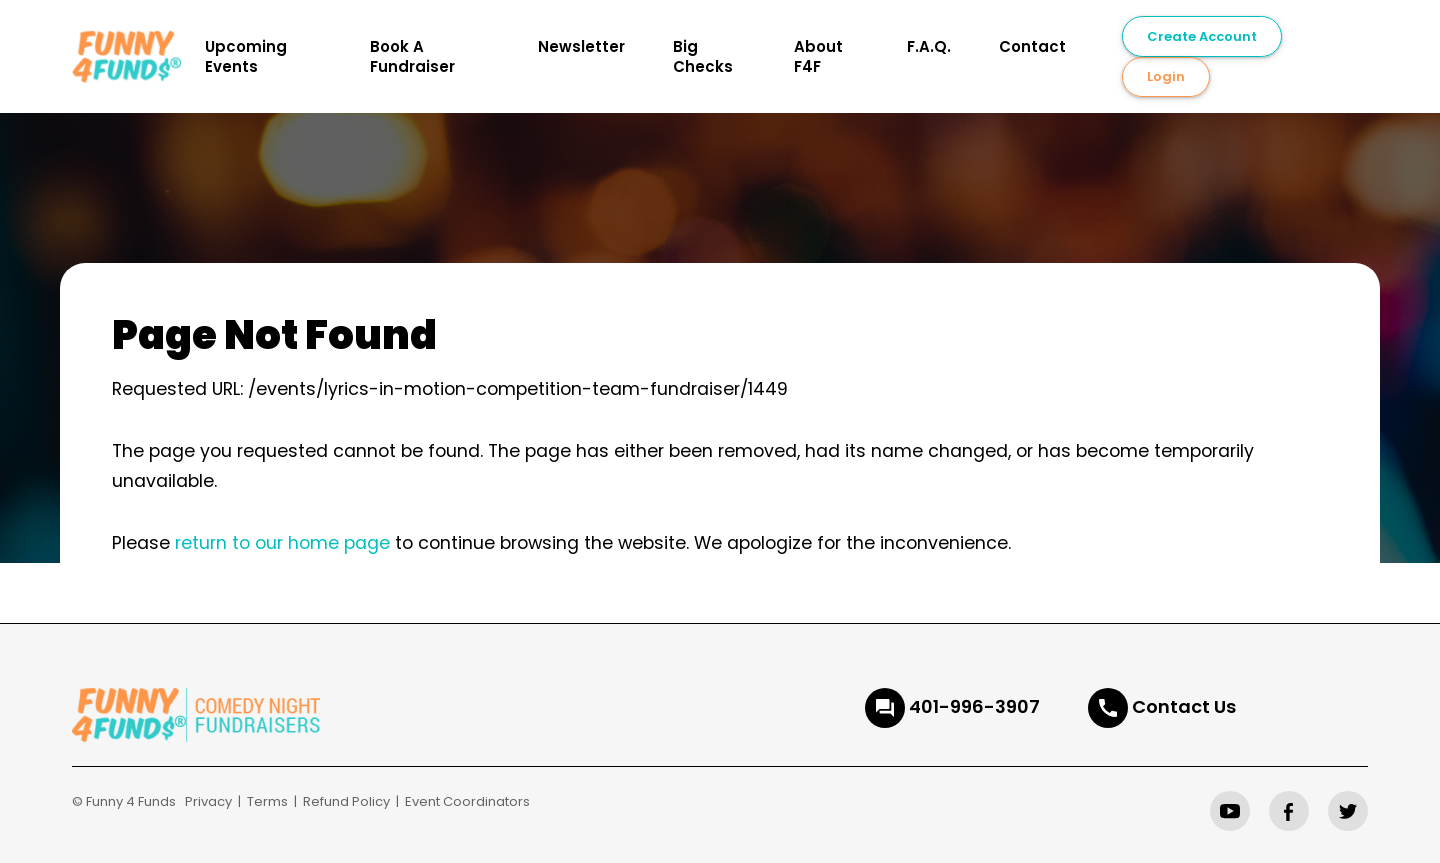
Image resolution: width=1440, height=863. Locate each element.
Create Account (1202, 36)
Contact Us (1184, 706)
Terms (267, 801)
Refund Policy (346, 801)
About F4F (818, 56)
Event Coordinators (467, 801)
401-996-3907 (974, 706)
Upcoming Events (246, 56)
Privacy (208, 801)
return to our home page (282, 543)
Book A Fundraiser (412, 56)
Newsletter (581, 46)
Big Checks (703, 56)
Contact (1032, 46)
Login (1166, 76)
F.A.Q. (929, 46)
